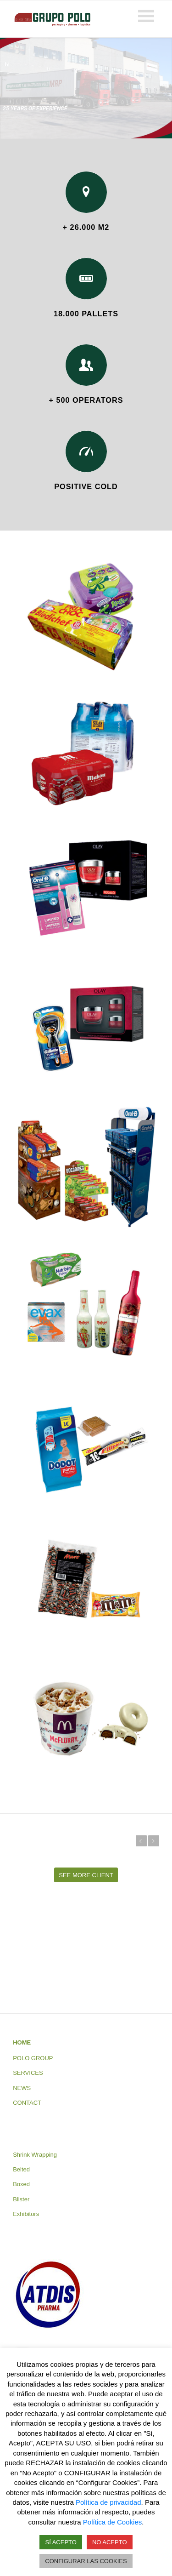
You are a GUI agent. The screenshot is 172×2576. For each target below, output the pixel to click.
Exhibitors (26, 2213)
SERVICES (28, 2072)
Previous (141, 1840)
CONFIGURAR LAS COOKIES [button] (86, 2561)
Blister (21, 2199)
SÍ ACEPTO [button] (60, 2542)
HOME (22, 2042)
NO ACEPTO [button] (109, 2542)
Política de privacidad (108, 2502)
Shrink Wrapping (35, 2154)
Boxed (21, 2184)
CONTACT (27, 2102)
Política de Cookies (112, 2522)
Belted (21, 2169)
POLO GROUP (33, 2058)
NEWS (22, 2088)
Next (153, 1840)
